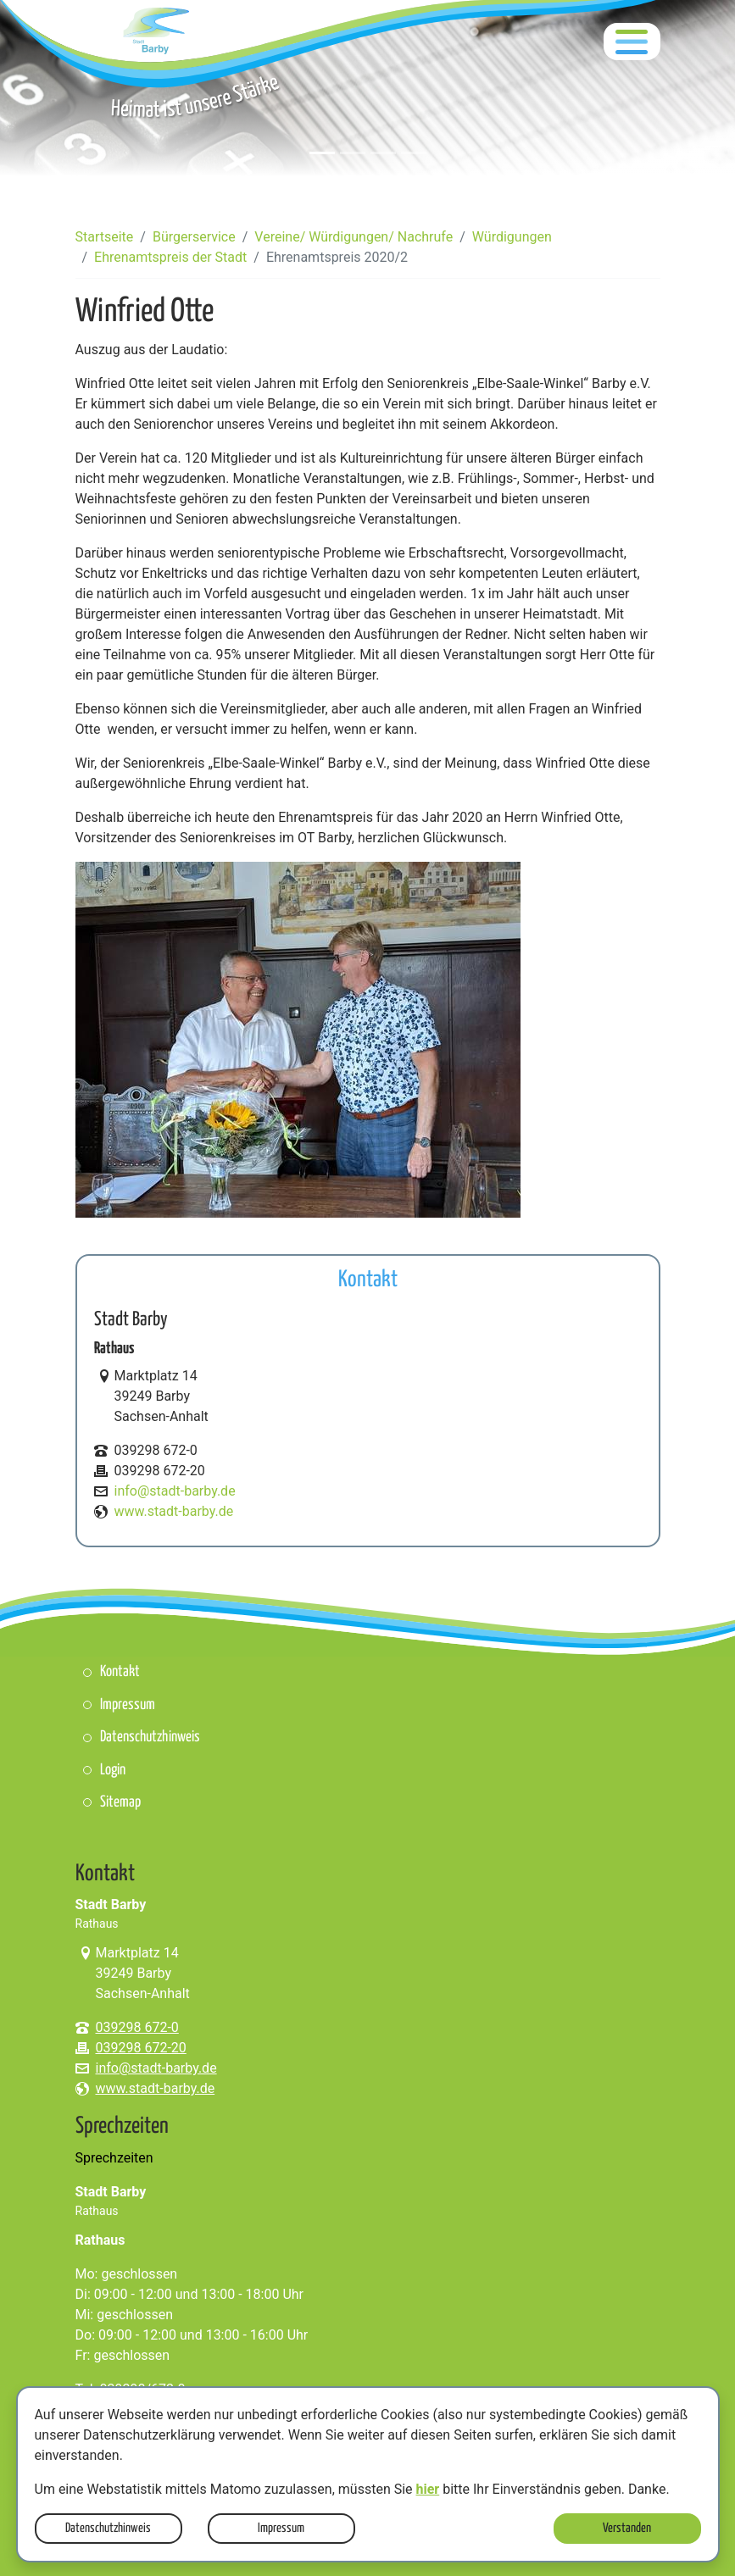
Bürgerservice (194, 237)
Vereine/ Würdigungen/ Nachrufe (353, 237)
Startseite (104, 237)
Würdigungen (512, 237)
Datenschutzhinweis (108, 2528)
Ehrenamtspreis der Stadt (170, 257)
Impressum (281, 2528)
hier (428, 2489)
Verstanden (627, 2528)
